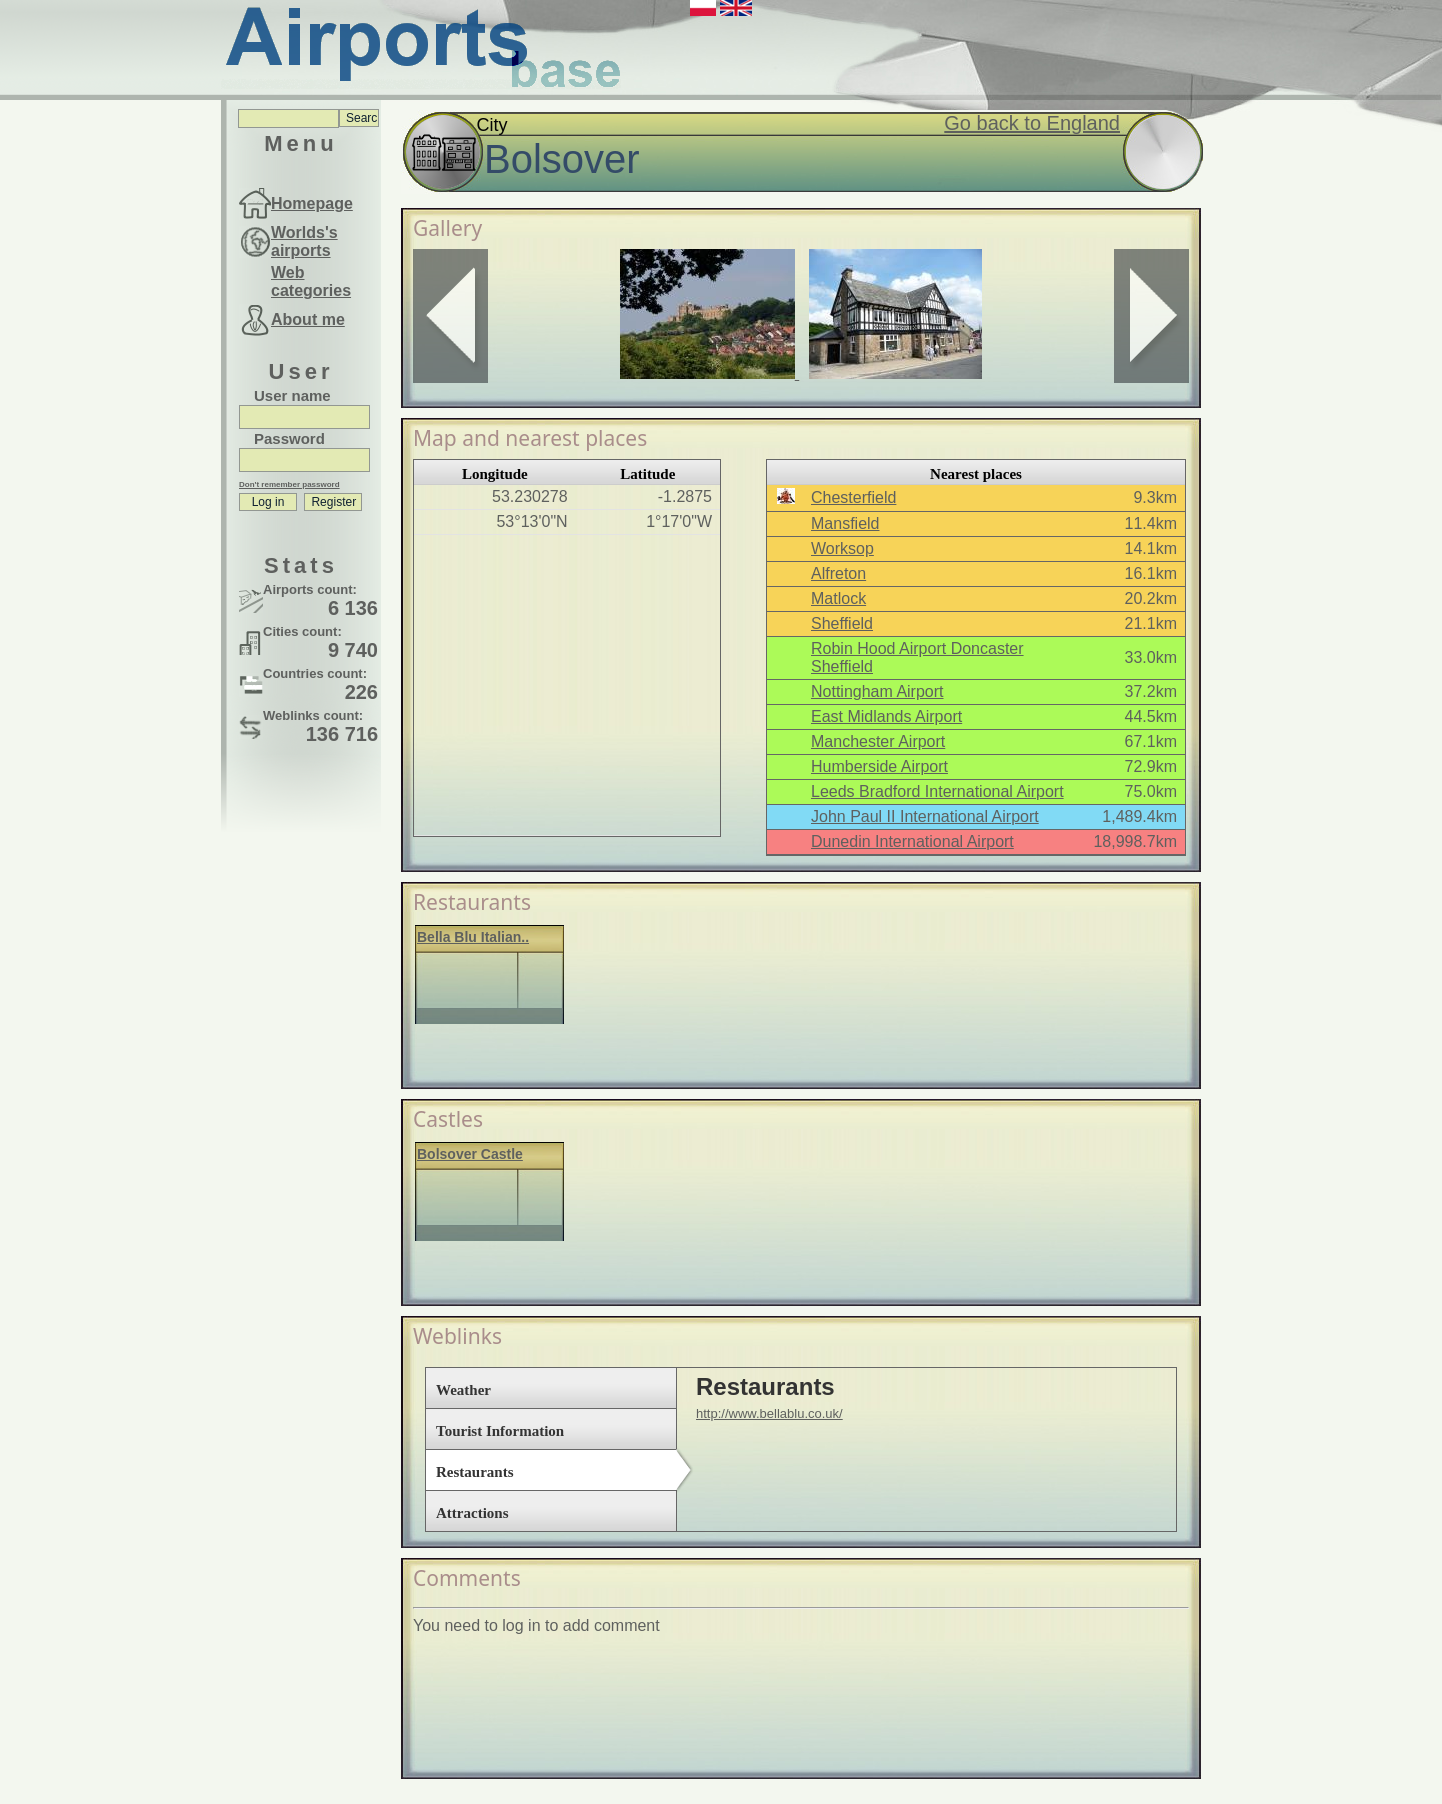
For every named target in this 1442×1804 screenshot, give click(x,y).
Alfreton (838, 573)
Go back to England (1032, 123)
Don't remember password (289, 484)
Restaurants (475, 1472)
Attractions (472, 1513)
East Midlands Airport (886, 716)
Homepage (312, 203)
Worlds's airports (304, 241)
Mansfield (845, 523)
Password (289, 438)
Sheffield (842, 623)
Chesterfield (853, 497)
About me (308, 319)
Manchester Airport (878, 741)
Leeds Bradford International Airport (937, 791)
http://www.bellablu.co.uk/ (769, 1413)
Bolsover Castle (470, 1154)
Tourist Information (500, 1431)
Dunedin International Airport (912, 841)
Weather (463, 1390)
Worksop (842, 548)
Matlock (838, 598)
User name (292, 395)
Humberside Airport (879, 766)
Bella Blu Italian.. (473, 937)
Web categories (311, 281)
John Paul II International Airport (925, 816)
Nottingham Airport (877, 691)
